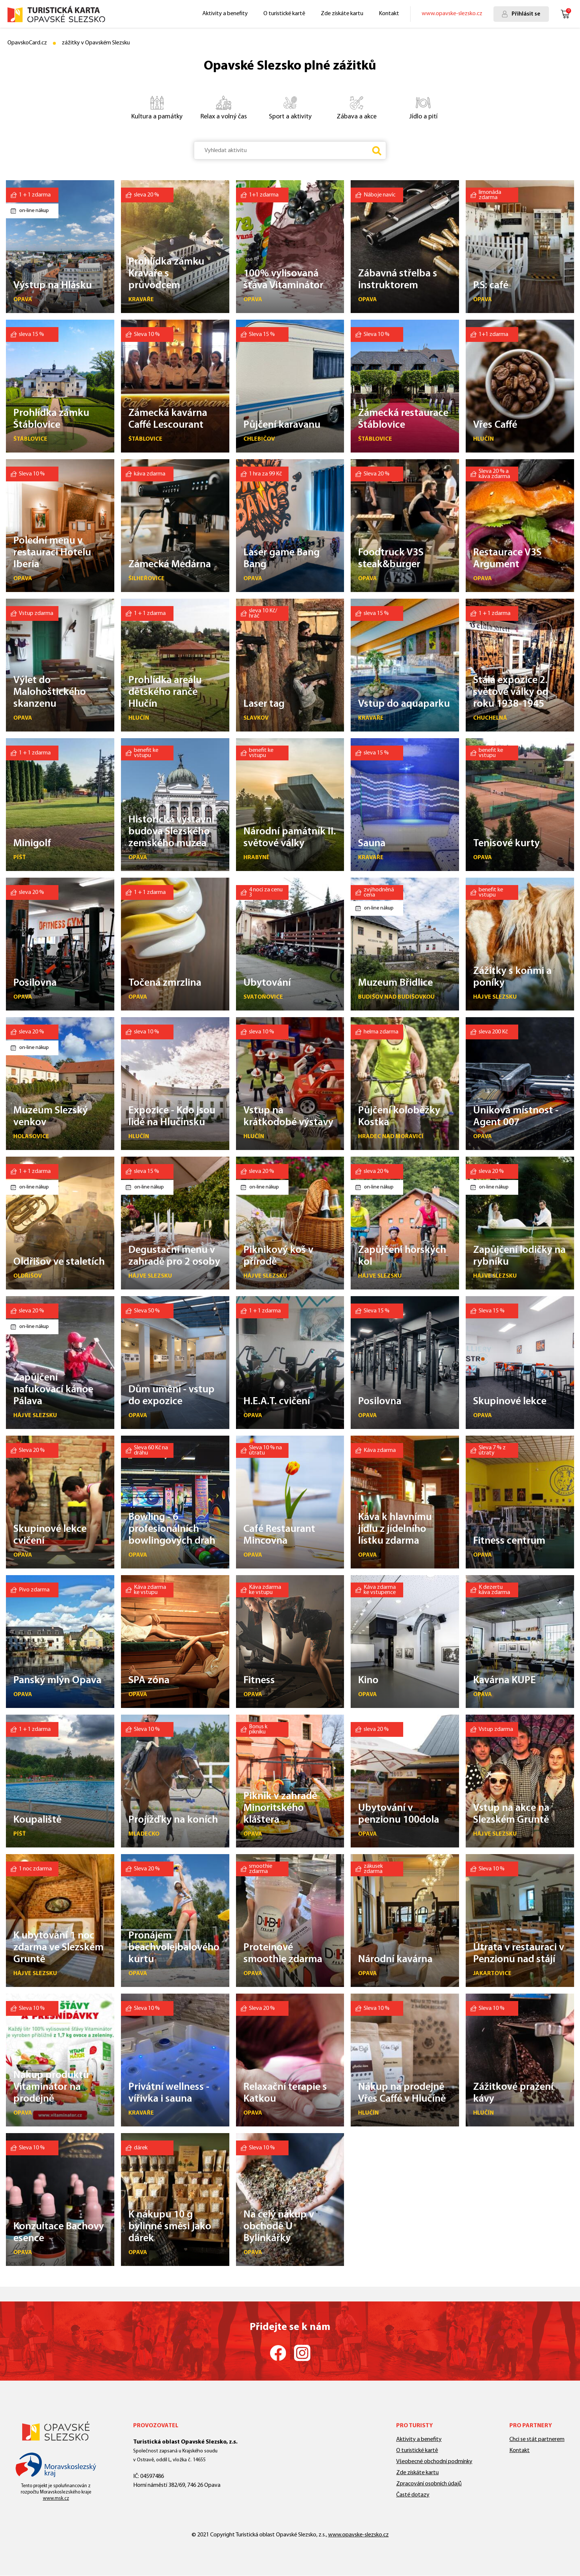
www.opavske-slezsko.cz (452, 14)
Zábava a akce (350, 107)
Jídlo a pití (414, 107)
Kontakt (389, 14)
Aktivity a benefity (225, 14)
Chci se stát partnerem (536, 2439)
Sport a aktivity (284, 107)
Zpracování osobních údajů (429, 2484)
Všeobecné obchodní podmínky (434, 2462)
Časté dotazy (412, 2495)
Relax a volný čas (218, 107)
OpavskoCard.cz (27, 43)
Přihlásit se (526, 14)
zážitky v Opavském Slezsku (96, 43)
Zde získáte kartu (342, 14)
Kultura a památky (153, 107)
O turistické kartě (284, 14)
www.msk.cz (56, 2498)
